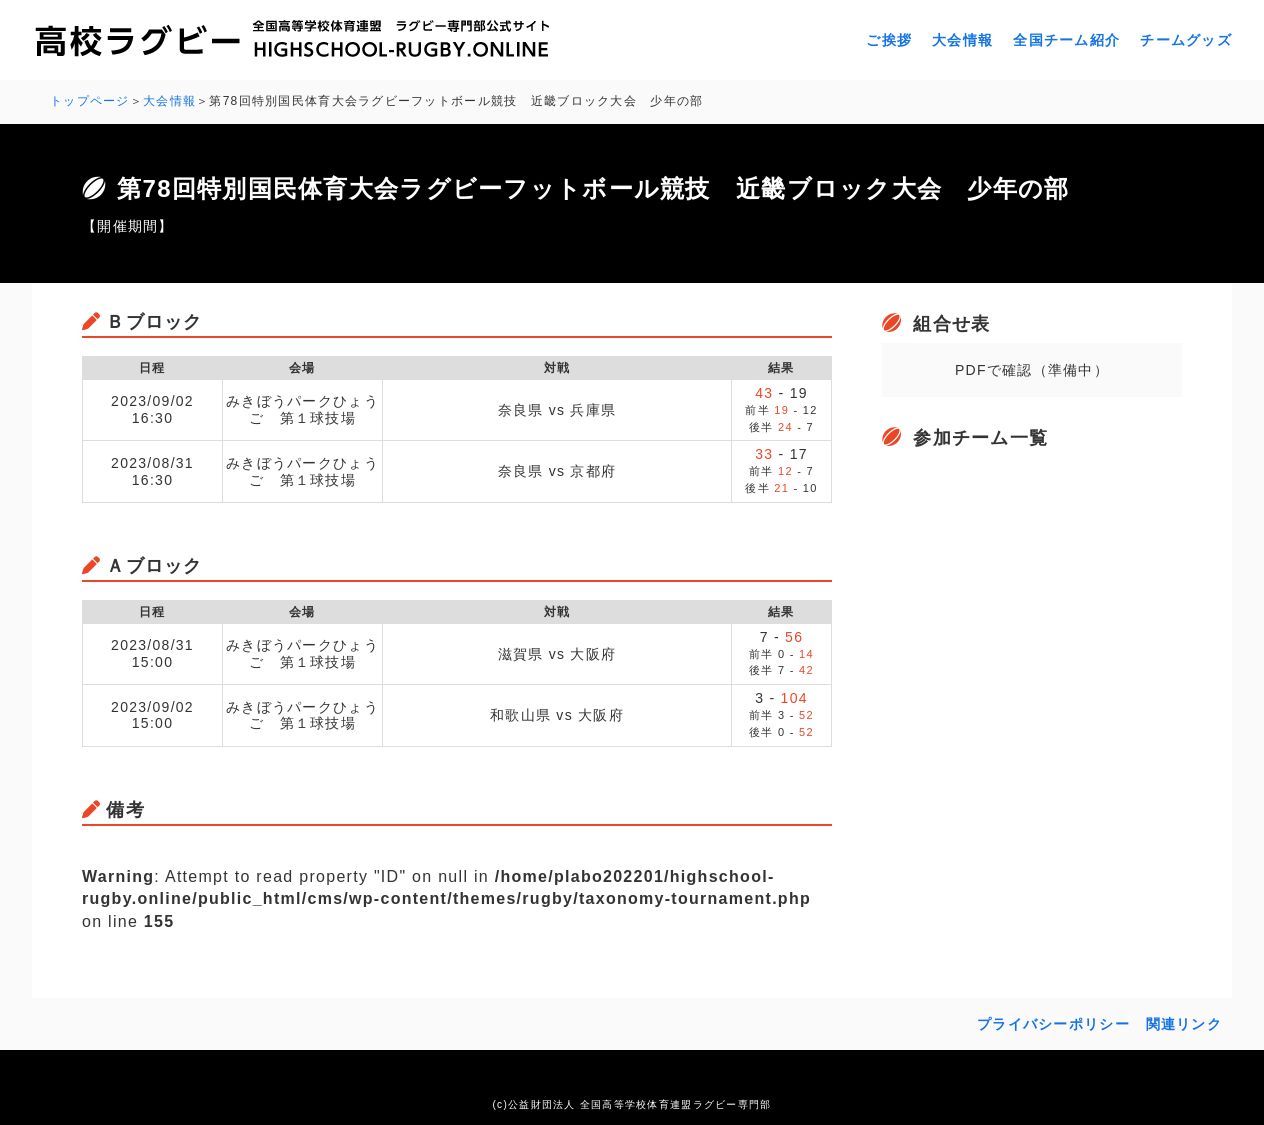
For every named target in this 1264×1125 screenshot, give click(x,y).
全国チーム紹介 (1066, 40)
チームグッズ (1186, 40)
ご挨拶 (889, 40)
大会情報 (962, 40)
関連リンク (1184, 1024)
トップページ (90, 101)
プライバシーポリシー (1053, 1024)
